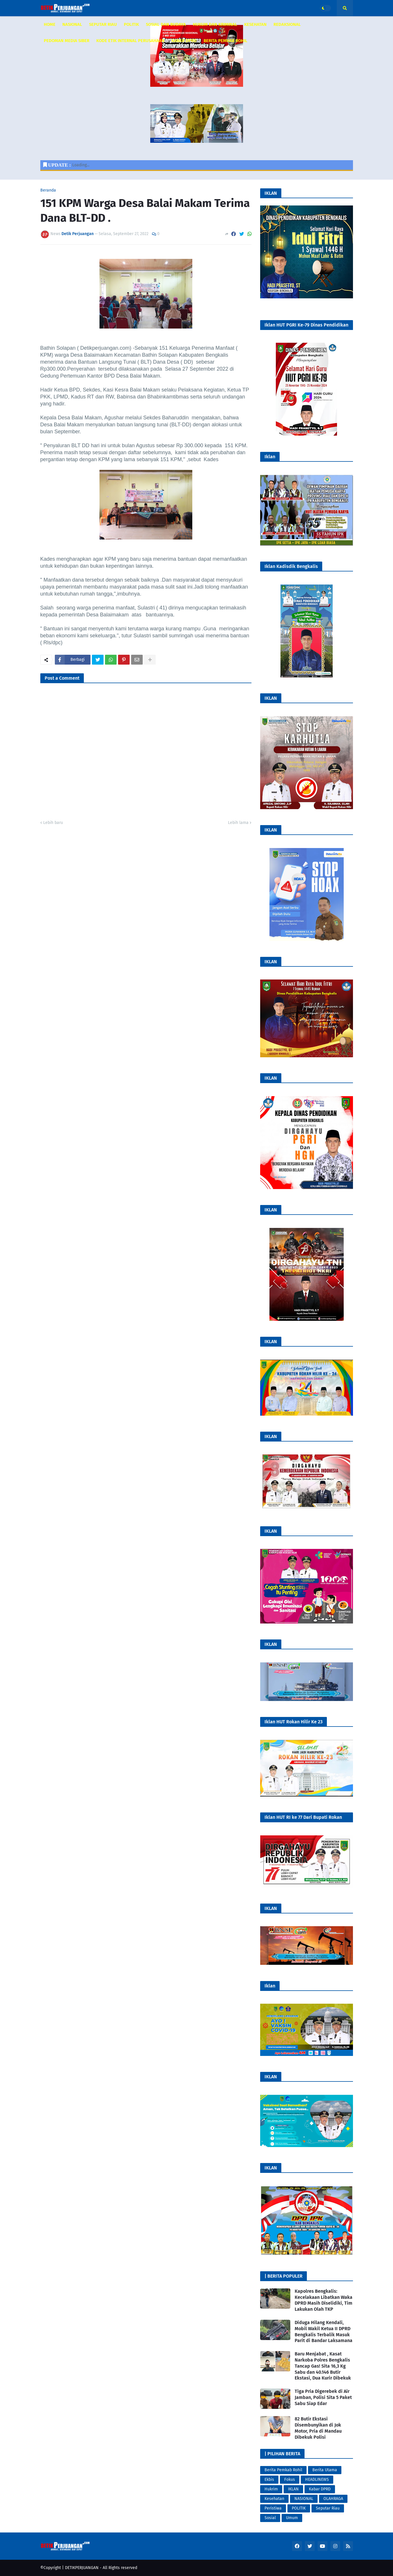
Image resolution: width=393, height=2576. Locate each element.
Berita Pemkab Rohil (283, 2469)
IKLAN (293, 2489)
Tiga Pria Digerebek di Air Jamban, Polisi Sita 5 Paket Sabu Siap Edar (323, 2397)
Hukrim (271, 2489)
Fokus (289, 2479)
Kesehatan (274, 2498)
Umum (292, 2517)
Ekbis (269, 2479)
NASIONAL (303, 2498)
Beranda (48, 190)
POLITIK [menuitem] (131, 24)
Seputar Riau (328, 2508)
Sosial (270, 2517)
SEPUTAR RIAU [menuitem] (103, 24)
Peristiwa (273, 2508)
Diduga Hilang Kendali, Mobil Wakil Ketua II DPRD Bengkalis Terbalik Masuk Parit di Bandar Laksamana (323, 2331)
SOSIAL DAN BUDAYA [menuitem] (166, 24)
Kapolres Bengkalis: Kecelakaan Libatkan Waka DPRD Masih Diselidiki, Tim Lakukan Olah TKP (323, 2300)
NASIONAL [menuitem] (72, 24)
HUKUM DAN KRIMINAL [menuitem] (215, 24)
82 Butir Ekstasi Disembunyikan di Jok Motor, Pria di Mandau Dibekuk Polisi (318, 2428)
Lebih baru (53, 822)
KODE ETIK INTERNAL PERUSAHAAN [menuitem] (130, 40)
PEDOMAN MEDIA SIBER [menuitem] (66, 40)
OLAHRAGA (333, 2498)
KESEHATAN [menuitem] (255, 24)
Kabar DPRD (320, 2489)
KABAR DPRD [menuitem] (184, 40)
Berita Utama (324, 2469)
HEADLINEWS (317, 2479)
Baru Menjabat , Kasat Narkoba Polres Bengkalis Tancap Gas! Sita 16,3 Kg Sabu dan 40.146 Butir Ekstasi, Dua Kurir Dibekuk (323, 2366)
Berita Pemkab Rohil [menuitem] (225, 40)
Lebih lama (238, 822)
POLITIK (299, 2508)
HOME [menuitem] (49, 24)
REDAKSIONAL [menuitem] (287, 24)
